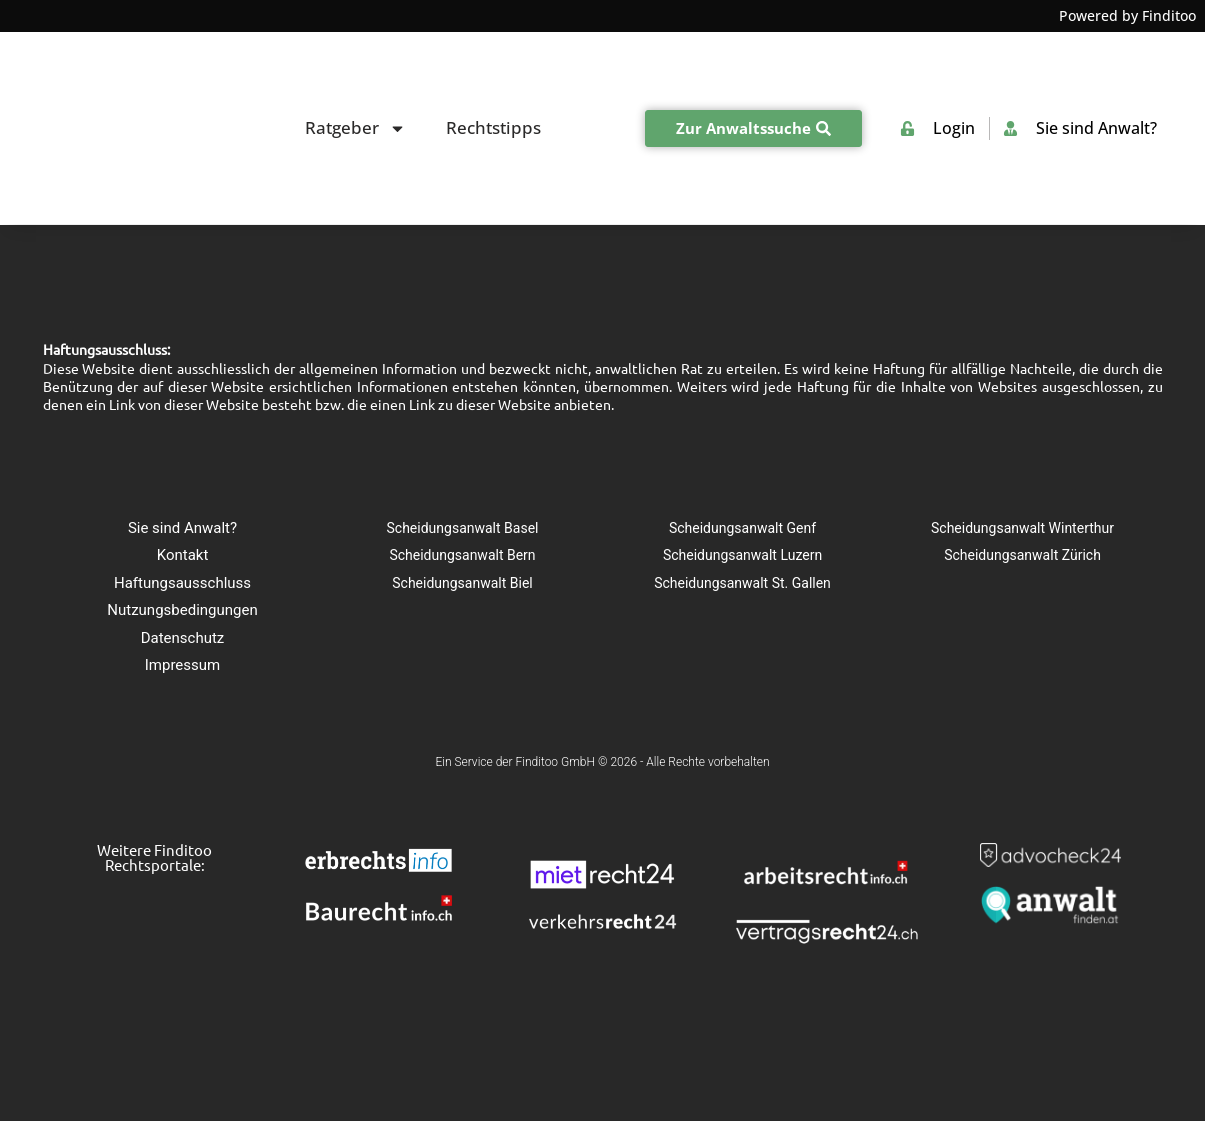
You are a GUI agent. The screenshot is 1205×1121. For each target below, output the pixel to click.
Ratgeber (355, 70)
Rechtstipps (493, 69)
